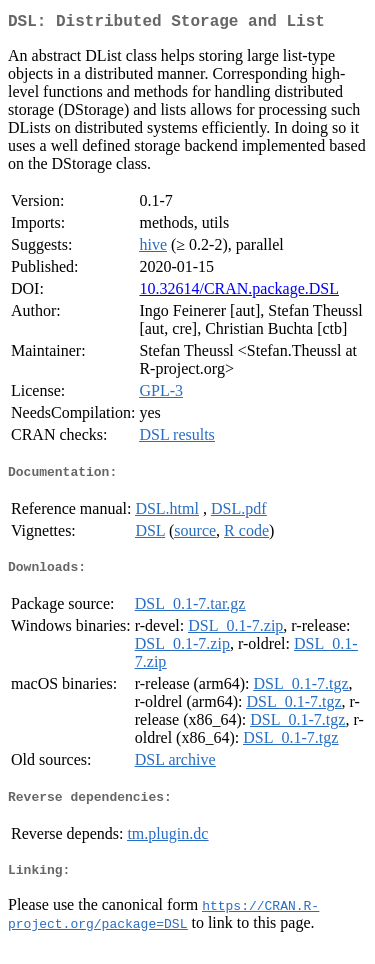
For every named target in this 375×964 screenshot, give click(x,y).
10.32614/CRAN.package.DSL (239, 292)
